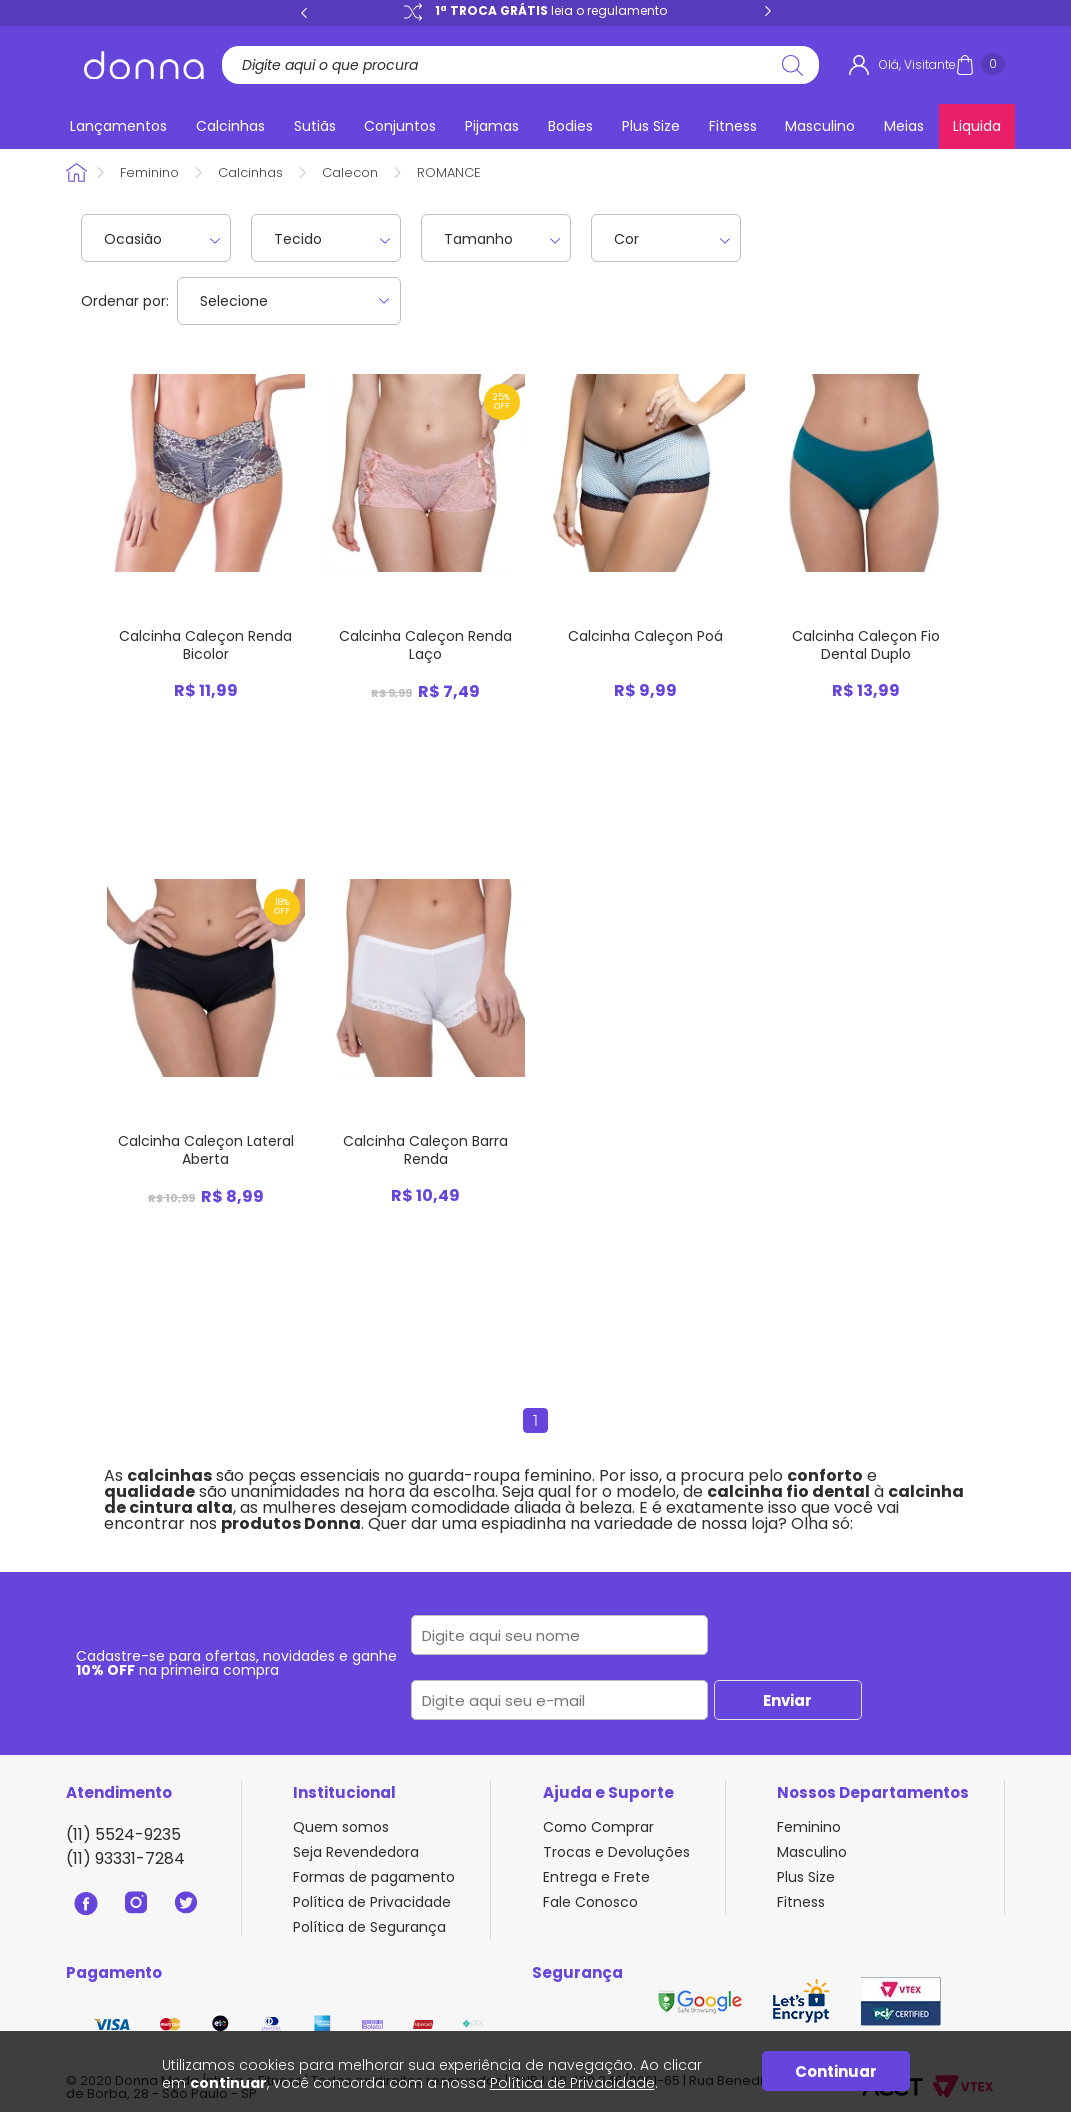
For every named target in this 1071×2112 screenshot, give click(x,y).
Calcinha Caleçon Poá (645, 636)
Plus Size (651, 126)
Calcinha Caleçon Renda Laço (425, 645)
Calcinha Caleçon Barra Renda (425, 1150)
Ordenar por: (125, 301)
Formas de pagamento (374, 1877)
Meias (904, 126)
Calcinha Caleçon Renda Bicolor (205, 645)
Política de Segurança (369, 1927)
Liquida (977, 126)
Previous (304, 12)
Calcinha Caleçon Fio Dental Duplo (866, 645)
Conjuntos (400, 126)
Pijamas (492, 126)
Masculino (820, 126)
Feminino (149, 172)
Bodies (570, 126)
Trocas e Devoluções (616, 1852)
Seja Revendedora (356, 1852)
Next (768, 12)
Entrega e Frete (596, 1877)
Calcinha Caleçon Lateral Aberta (206, 1150)
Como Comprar (598, 1827)
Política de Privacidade (372, 1902)
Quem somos (341, 1827)
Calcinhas (230, 126)
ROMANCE (449, 172)
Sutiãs (315, 126)
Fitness (733, 126)
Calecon (350, 172)
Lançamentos (118, 126)
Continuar (836, 2071)
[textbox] (513, 65)
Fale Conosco (590, 1902)
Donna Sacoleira (78, 172)
